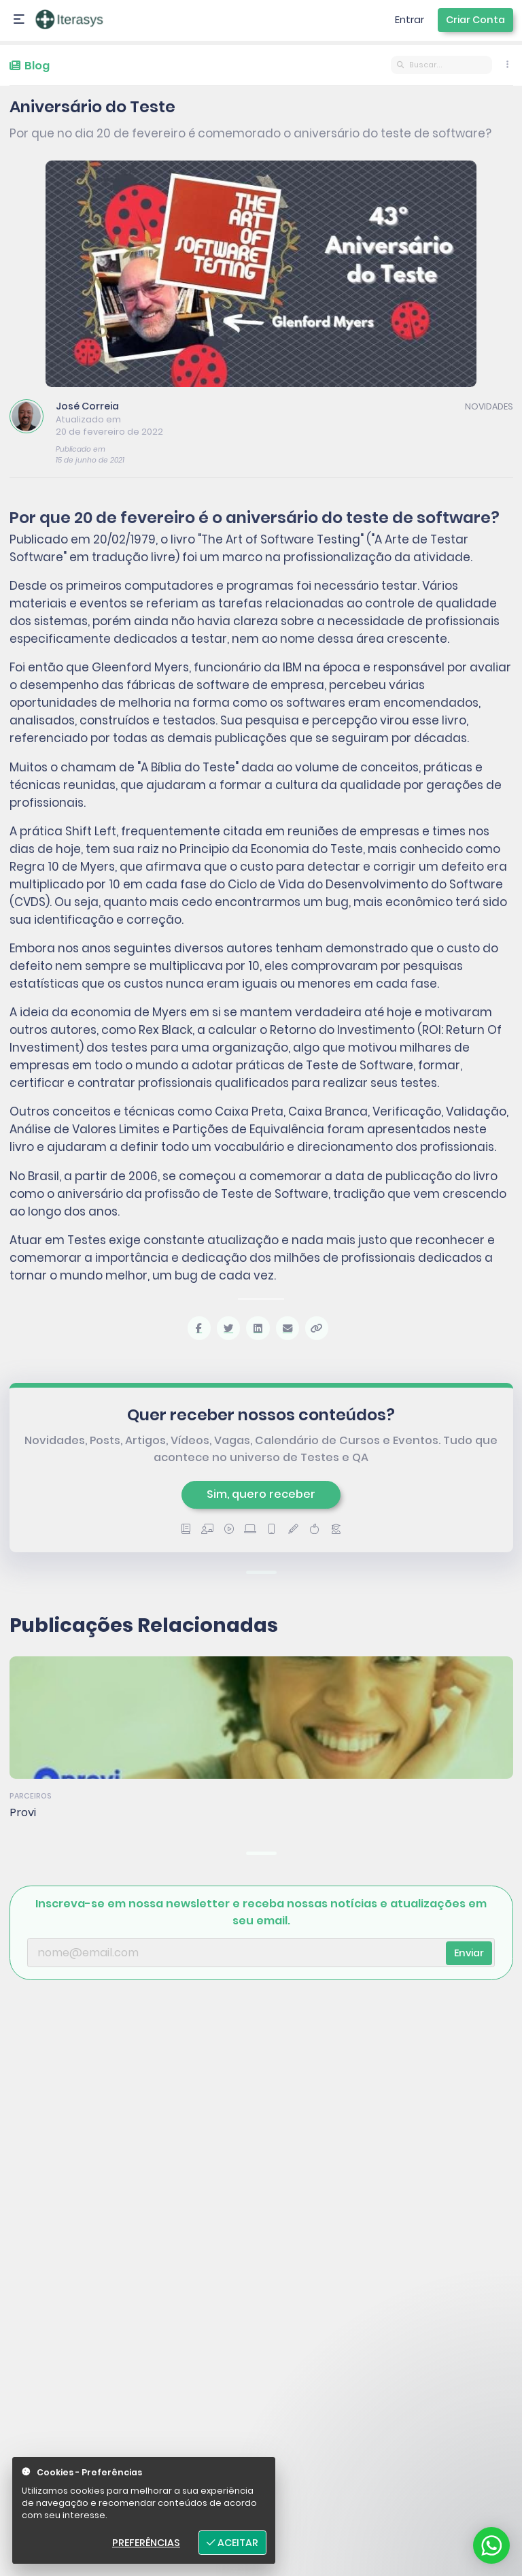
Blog (30, 65)
